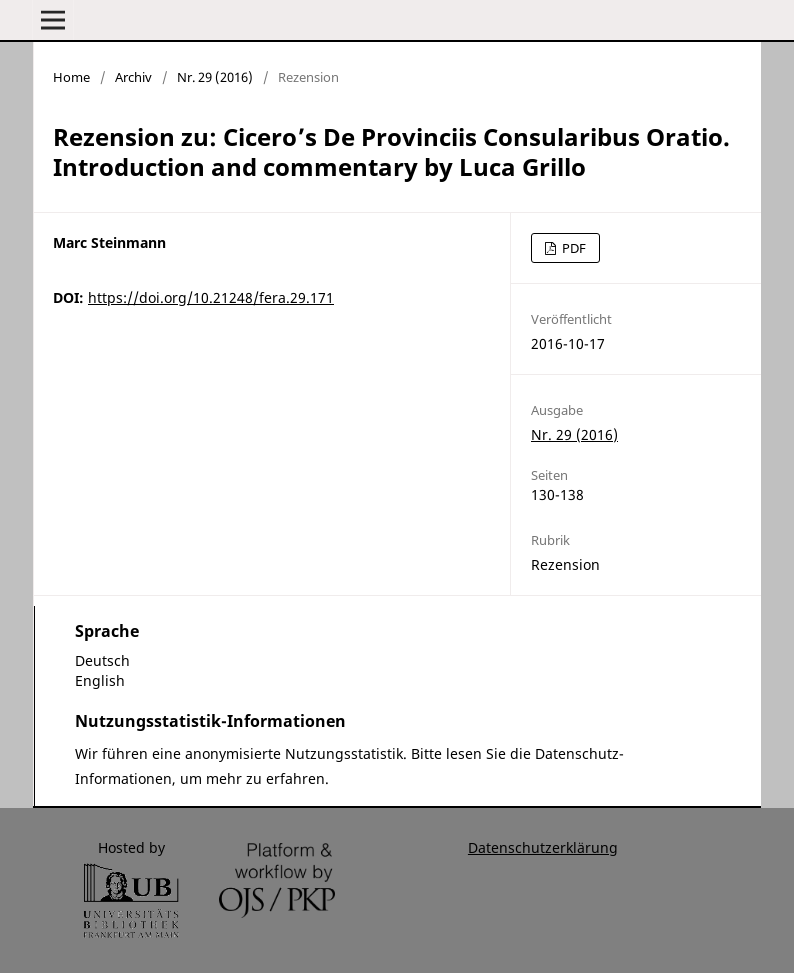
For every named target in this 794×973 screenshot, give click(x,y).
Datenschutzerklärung (543, 847)
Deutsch (102, 660)
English (100, 680)
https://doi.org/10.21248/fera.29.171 (211, 297)
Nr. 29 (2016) (215, 77)
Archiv (133, 77)
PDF (572, 248)
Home (71, 77)
